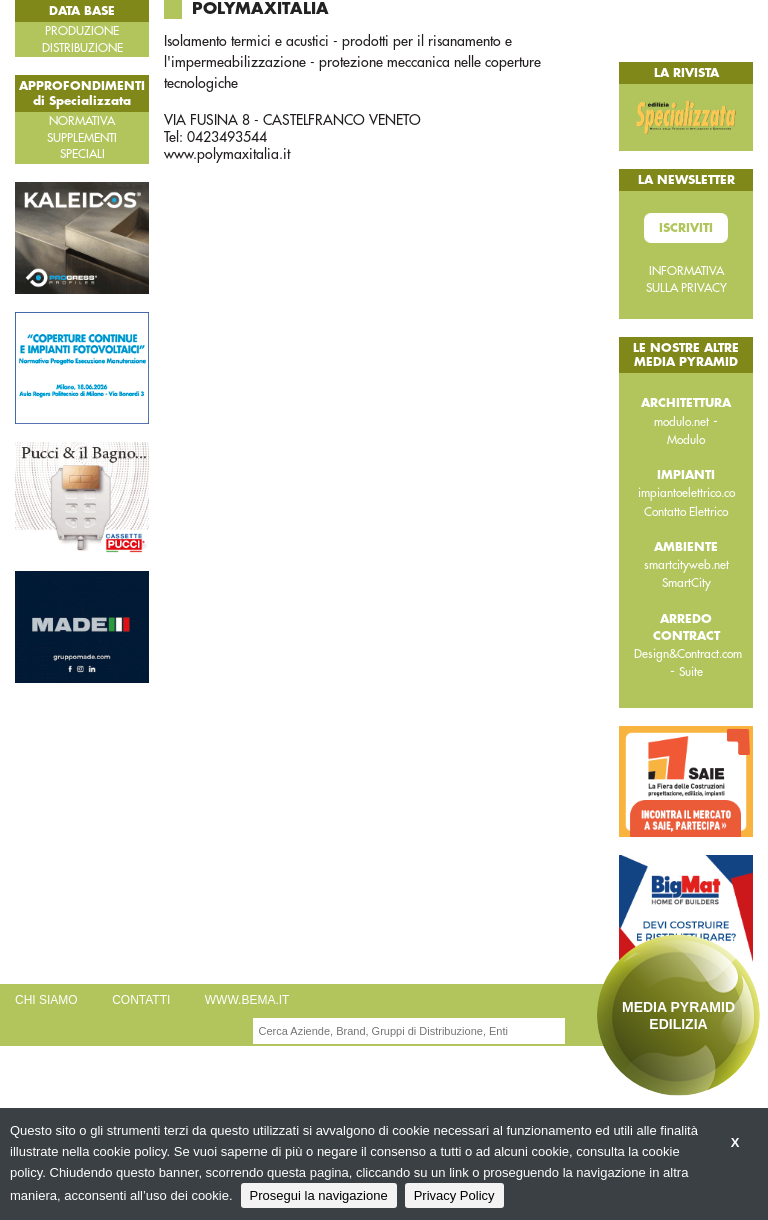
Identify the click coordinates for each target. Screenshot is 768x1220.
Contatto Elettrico (686, 512)
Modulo (686, 440)
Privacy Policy (454, 1195)
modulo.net (681, 422)
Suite (691, 672)
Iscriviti (686, 228)
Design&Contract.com (688, 654)
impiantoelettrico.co (686, 493)
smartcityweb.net (686, 565)
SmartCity (686, 583)
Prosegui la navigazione (319, 1195)
